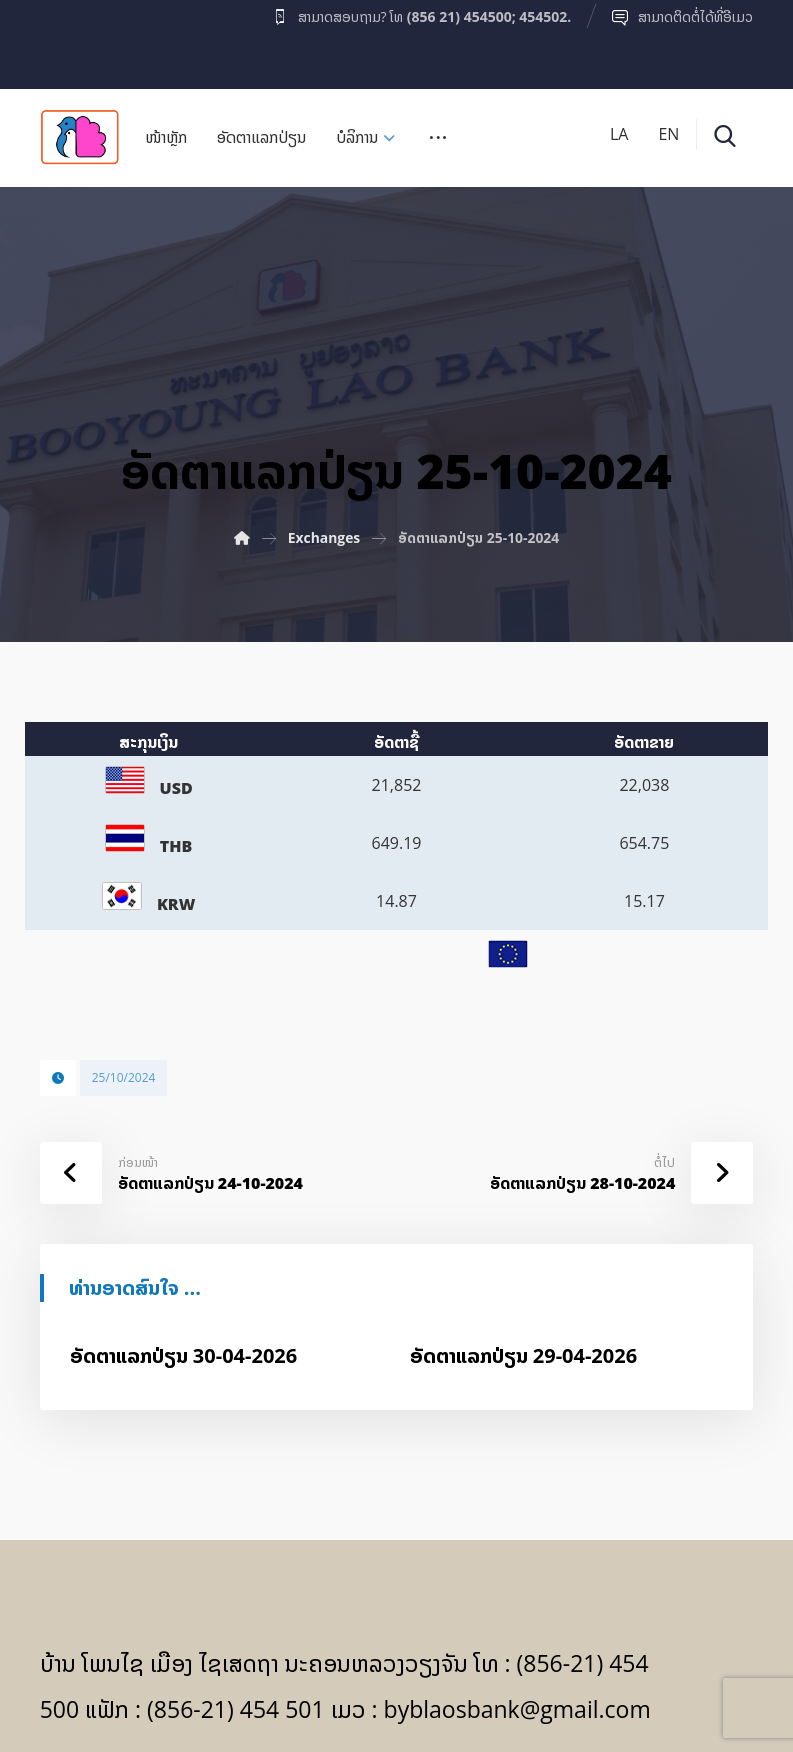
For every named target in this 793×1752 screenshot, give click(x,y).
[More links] (438, 144)
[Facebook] (79, 39)
